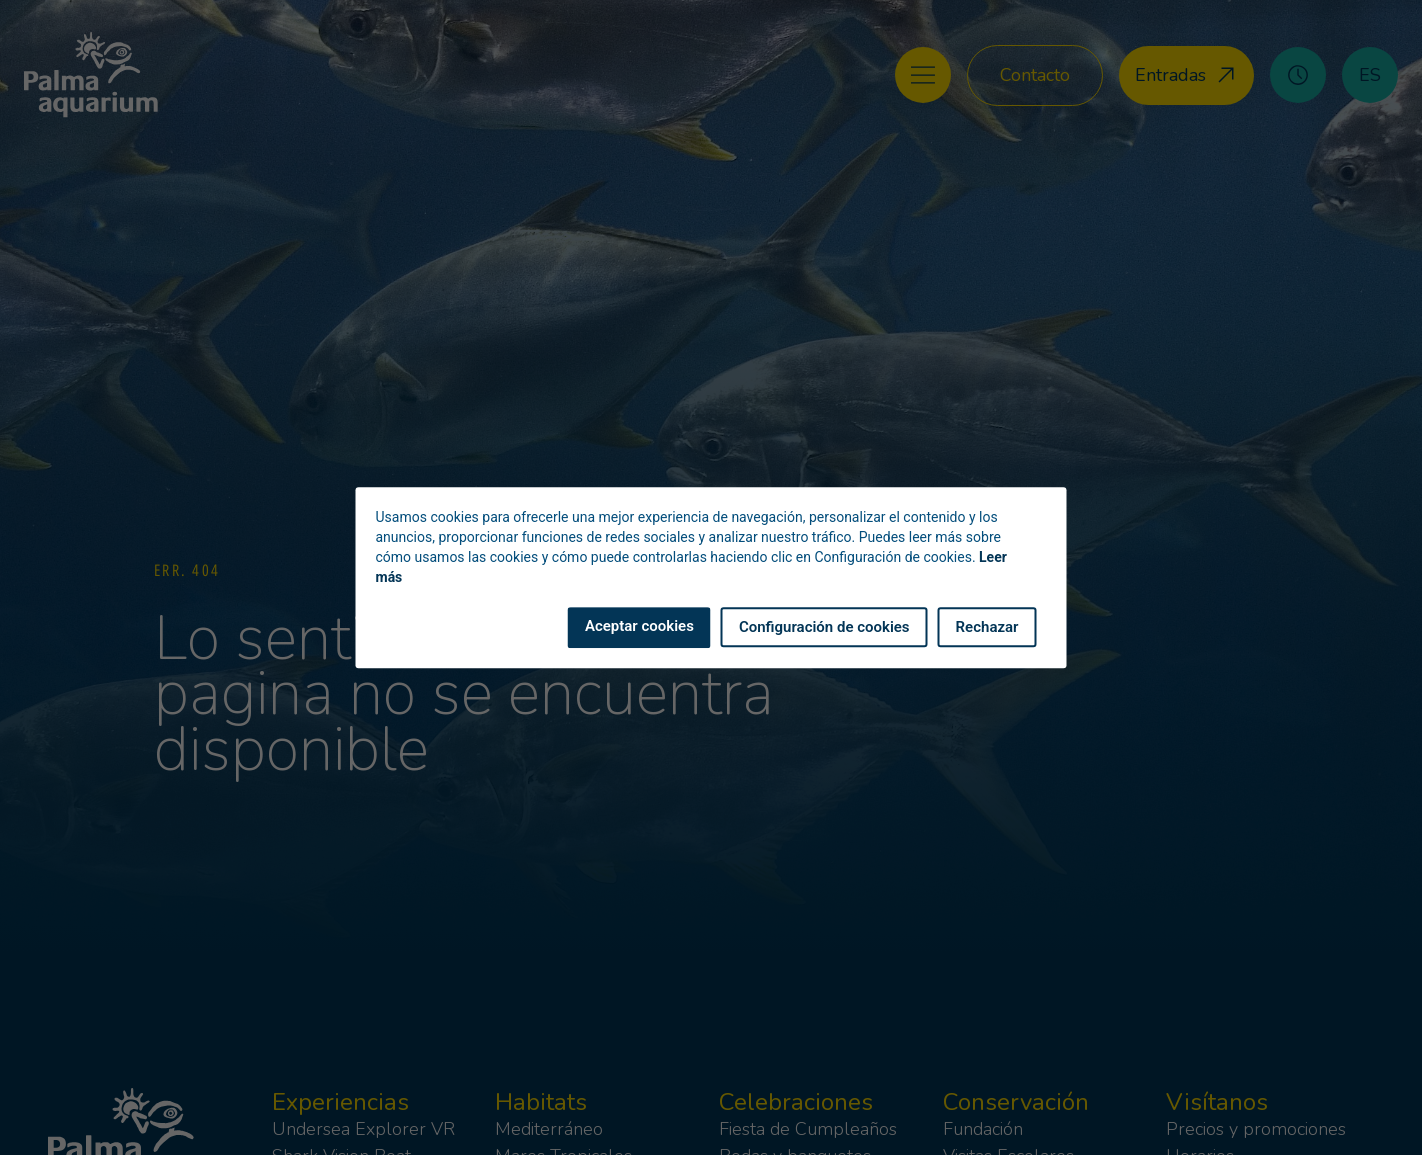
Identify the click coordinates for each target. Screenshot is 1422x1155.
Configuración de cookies (824, 627)
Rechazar (987, 627)
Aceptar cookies (639, 626)
